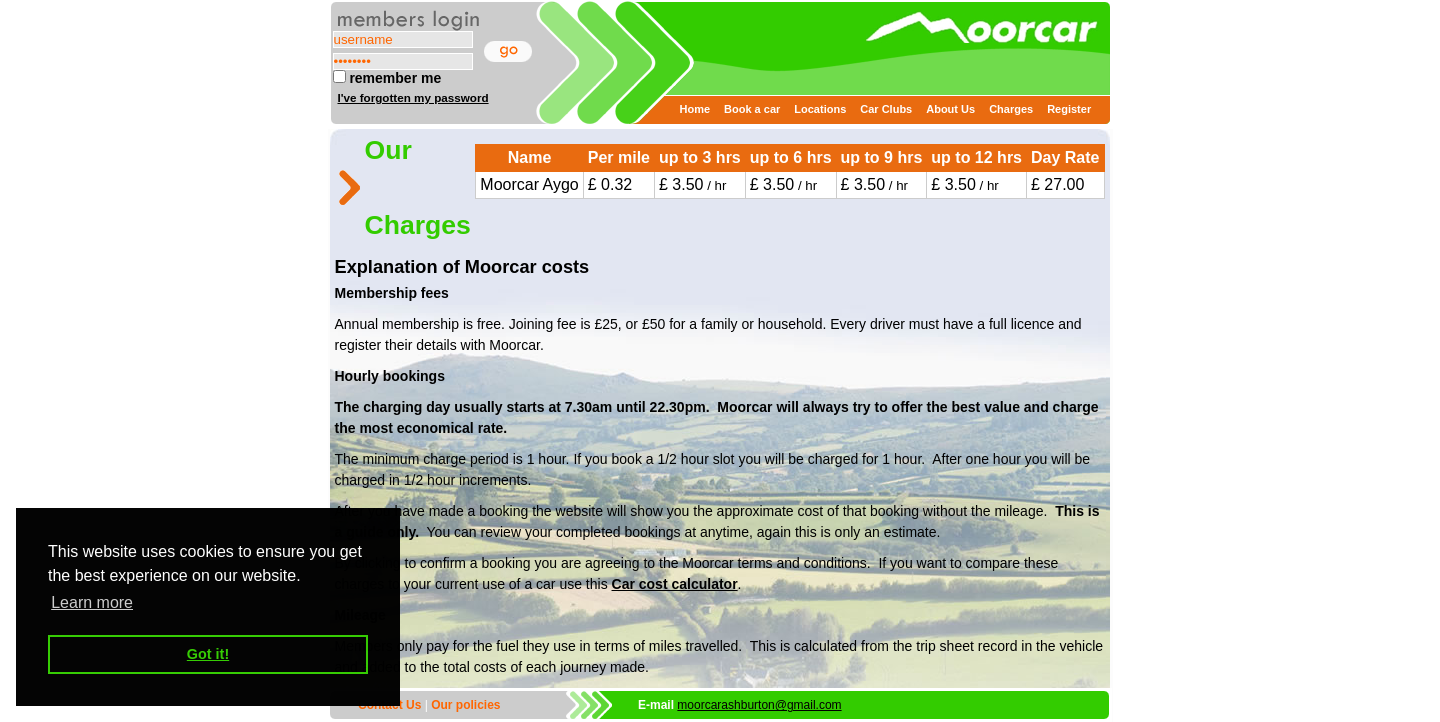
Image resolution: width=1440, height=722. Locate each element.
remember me (387, 78)
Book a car (752, 109)
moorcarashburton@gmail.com (759, 705)
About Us (950, 109)
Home (695, 109)
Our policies (465, 705)
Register (1069, 109)
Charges (1011, 109)
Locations (820, 109)
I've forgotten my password (413, 97)
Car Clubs (886, 109)
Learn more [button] (92, 602)
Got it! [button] (208, 654)
